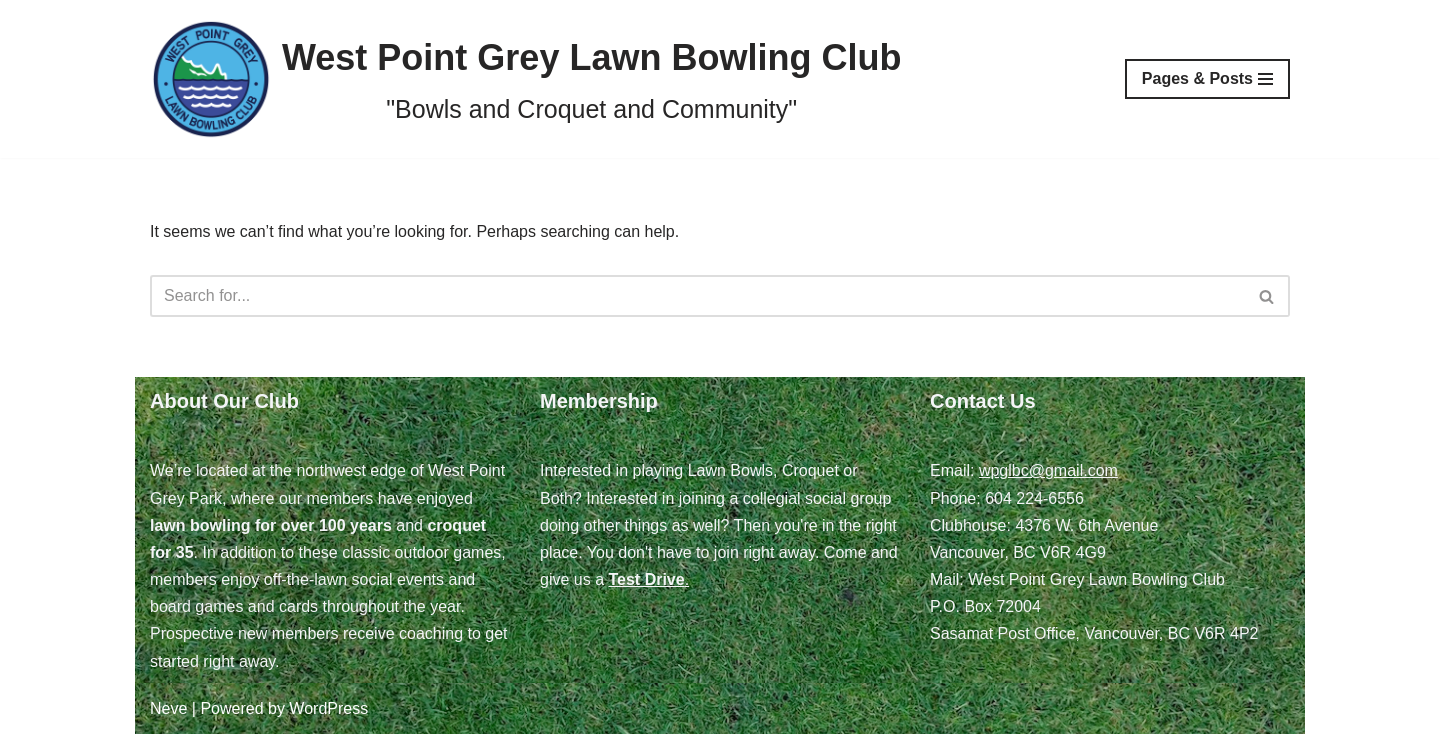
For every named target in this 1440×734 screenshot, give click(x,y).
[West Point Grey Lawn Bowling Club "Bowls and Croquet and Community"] (525, 79)
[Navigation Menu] (1207, 79)
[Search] (697, 296)
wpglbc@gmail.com (1048, 470)
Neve (168, 708)
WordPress (328, 708)
